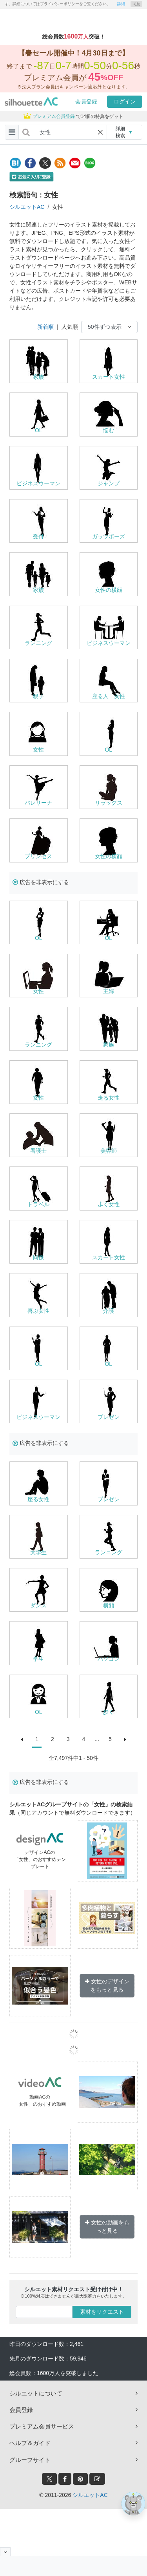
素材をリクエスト (102, 2312)
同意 (136, 4)
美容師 (108, 1151)
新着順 (45, 327)
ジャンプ (109, 483)
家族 (38, 377)
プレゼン (109, 1417)
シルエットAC (26, 207)
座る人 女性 (108, 696)
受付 (38, 536)
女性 (38, 749)
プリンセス (38, 856)
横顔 (108, 1605)
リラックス (108, 803)
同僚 (38, 1257)
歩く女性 (109, 1204)
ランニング (38, 643)
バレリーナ (38, 803)
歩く (108, 1712)
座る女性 (38, 1499)
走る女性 (109, 1098)
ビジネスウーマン (38, 483)
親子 (38, 696)
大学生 (38, 1552)
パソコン (109, 1659)
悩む (108, 430)
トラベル (38, 1204)
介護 (108, 1311)
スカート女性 (108, 377)
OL (38, 430)
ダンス (38, 1605)
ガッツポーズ (108, 536)
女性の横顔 (108, 590)
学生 (38, 1659)
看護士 (38, 1151)
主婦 (108, 991)
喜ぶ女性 (38, 1311)
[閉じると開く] (5, 2551)
